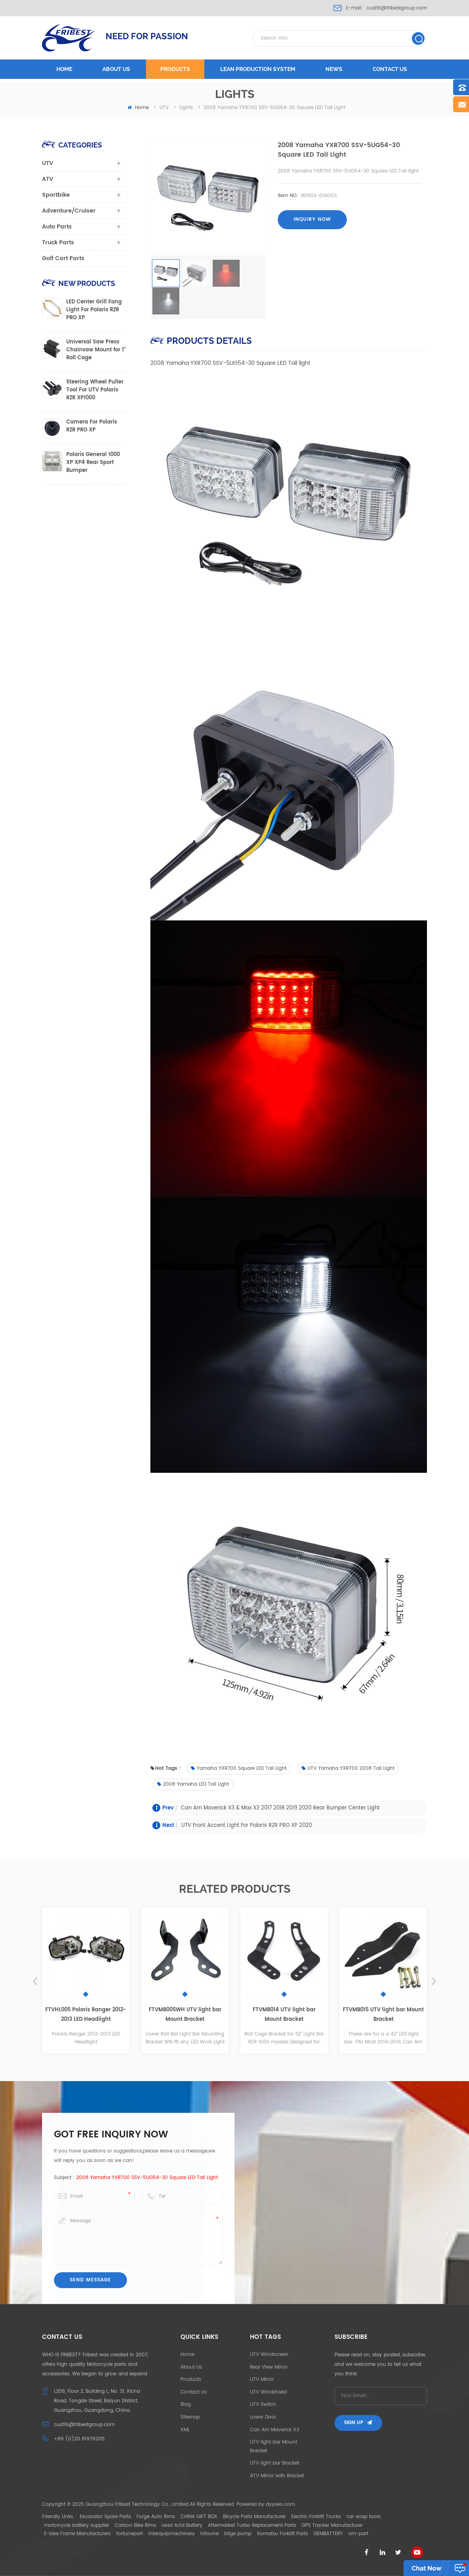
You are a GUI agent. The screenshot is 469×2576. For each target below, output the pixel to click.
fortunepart (129, 2534)
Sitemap (190, 2417)
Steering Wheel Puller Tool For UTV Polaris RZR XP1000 (94, 390)
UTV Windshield (268, 2392)
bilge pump (238, 2534)
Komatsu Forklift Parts (282, 2534)
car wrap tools (363, 2516)
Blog (186, 2404)
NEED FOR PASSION (147, 36)
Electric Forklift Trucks (316, 2516)
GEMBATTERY (328, 2534)
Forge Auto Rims (155, 2516)
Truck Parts (58, 242)
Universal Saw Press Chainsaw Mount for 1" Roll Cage (96, 350)
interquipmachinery (171, 2534)
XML (185, 2430)
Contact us (390, 69)
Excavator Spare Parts (105, 2516)
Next (434, 1981)
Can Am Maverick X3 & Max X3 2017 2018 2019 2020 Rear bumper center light (280, 1808)
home (138, 107)
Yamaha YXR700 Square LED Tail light (238, 1768)
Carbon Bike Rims (135, 2525)
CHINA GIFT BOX (199, 2516)
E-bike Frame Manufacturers (77, 2534)
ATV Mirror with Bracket (277, 2476)
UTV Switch (263, 2404)
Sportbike (56, 194)
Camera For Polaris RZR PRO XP (91, 426)
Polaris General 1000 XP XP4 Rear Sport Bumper (93, 463)
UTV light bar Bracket (274, 2463)
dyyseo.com (280, 2504)
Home (64, 69)
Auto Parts (57, 226)
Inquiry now (312, 219)
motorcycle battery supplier (76, 2525)
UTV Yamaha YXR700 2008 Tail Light (348, 1768)
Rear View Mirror (269, 2367)
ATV (47, 179)
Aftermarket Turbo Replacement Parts (252, 2525)
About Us (191, 2367)
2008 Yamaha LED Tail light (193, 1784)
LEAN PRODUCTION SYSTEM (257, 69)
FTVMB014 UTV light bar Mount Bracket (284, 2015)
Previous (35, 1981)
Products (175, 69)
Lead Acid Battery (181, 2525)
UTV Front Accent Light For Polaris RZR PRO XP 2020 (246, 1825)
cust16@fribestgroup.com (396, 8)
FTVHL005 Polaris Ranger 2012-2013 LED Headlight (85, 2015)
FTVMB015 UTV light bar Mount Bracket (383, 2015)
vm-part (358, 2534)
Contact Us (194, 2392)
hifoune (209, 2534)
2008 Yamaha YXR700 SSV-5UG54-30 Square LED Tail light (147, 2177)
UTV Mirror (262, 2379)
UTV (47, 163)
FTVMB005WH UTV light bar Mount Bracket (185, 2015)
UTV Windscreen (269, 2354)
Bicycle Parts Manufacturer (254, 2516)
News (333, 69)
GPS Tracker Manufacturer (332, 2525)
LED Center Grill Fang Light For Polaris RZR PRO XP (94, 310)
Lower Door (263, 2417)
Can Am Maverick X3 (274, 2430)
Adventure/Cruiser (69, 210)
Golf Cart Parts (63, 258)
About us (116, 69)
